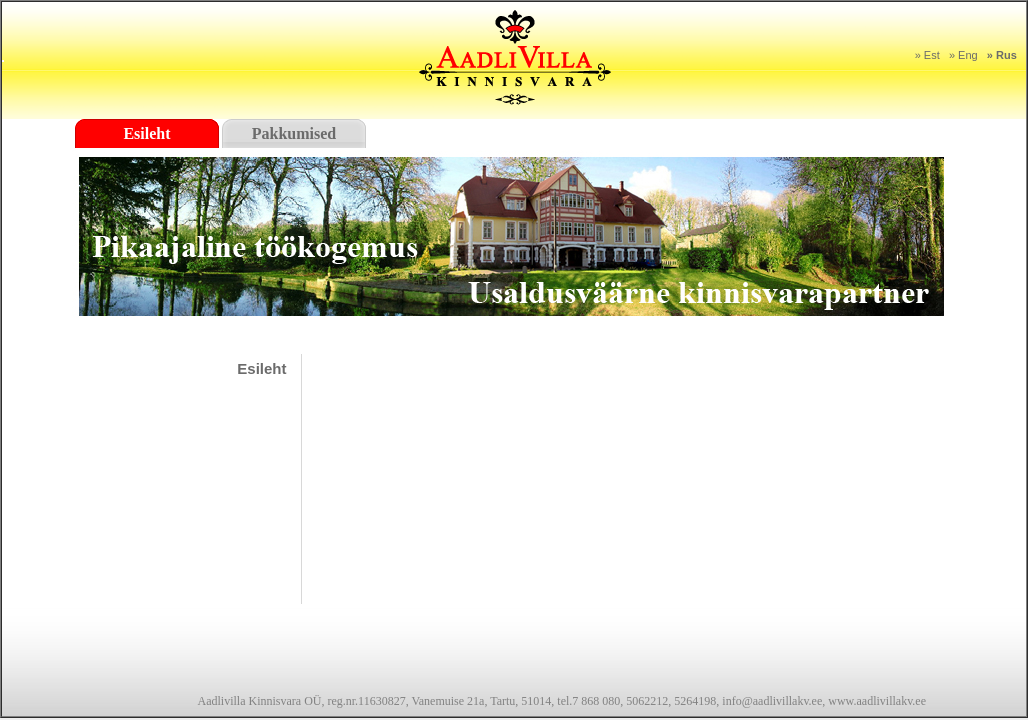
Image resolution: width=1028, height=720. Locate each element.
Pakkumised (294, 133)
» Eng (963, 55)
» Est (927, 55)
